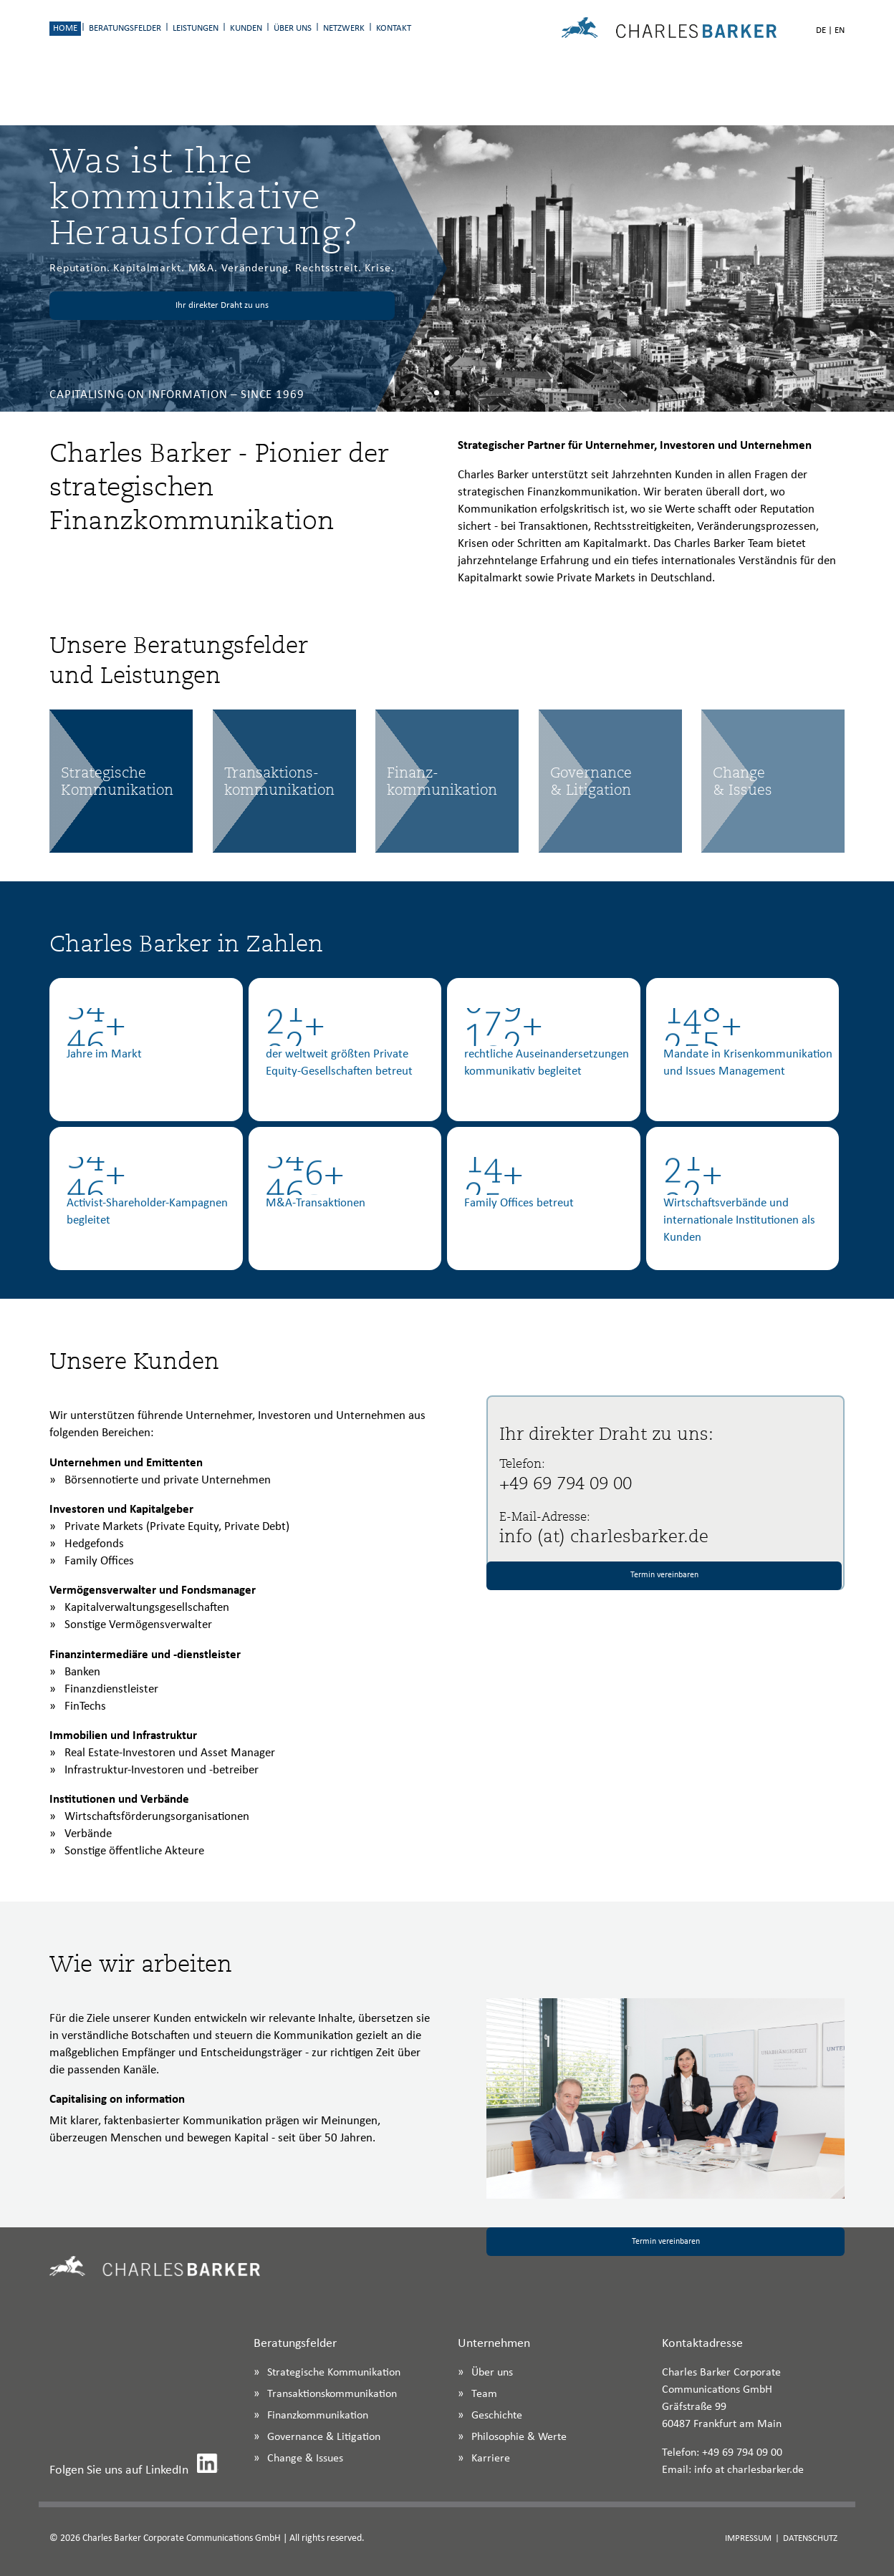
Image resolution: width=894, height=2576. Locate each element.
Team (484, 2394)
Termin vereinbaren (664, 1575)
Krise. (379, 268)
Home (65, 28)
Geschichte (496, 2415)
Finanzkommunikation (317, 2415)
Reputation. (79, 268)
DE (821, 30)
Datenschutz (810, 2538)
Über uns (293, 28)
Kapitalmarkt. (148, 268)
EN (840, 30)
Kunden (246, 28)
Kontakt (393, 28)
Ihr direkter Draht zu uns (222, 305)
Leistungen (195, 28)
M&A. (203, 268)
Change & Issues (305, 2458)
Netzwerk (344, 28)
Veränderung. (256, 268)
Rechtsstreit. (328, 268)
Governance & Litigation (323, 2437)
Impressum (748, 2538)
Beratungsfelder (125, 28)
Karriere (490, 2458)
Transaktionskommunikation (332, 2394)
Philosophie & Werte (519, 2437)
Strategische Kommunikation (333, 2372)
